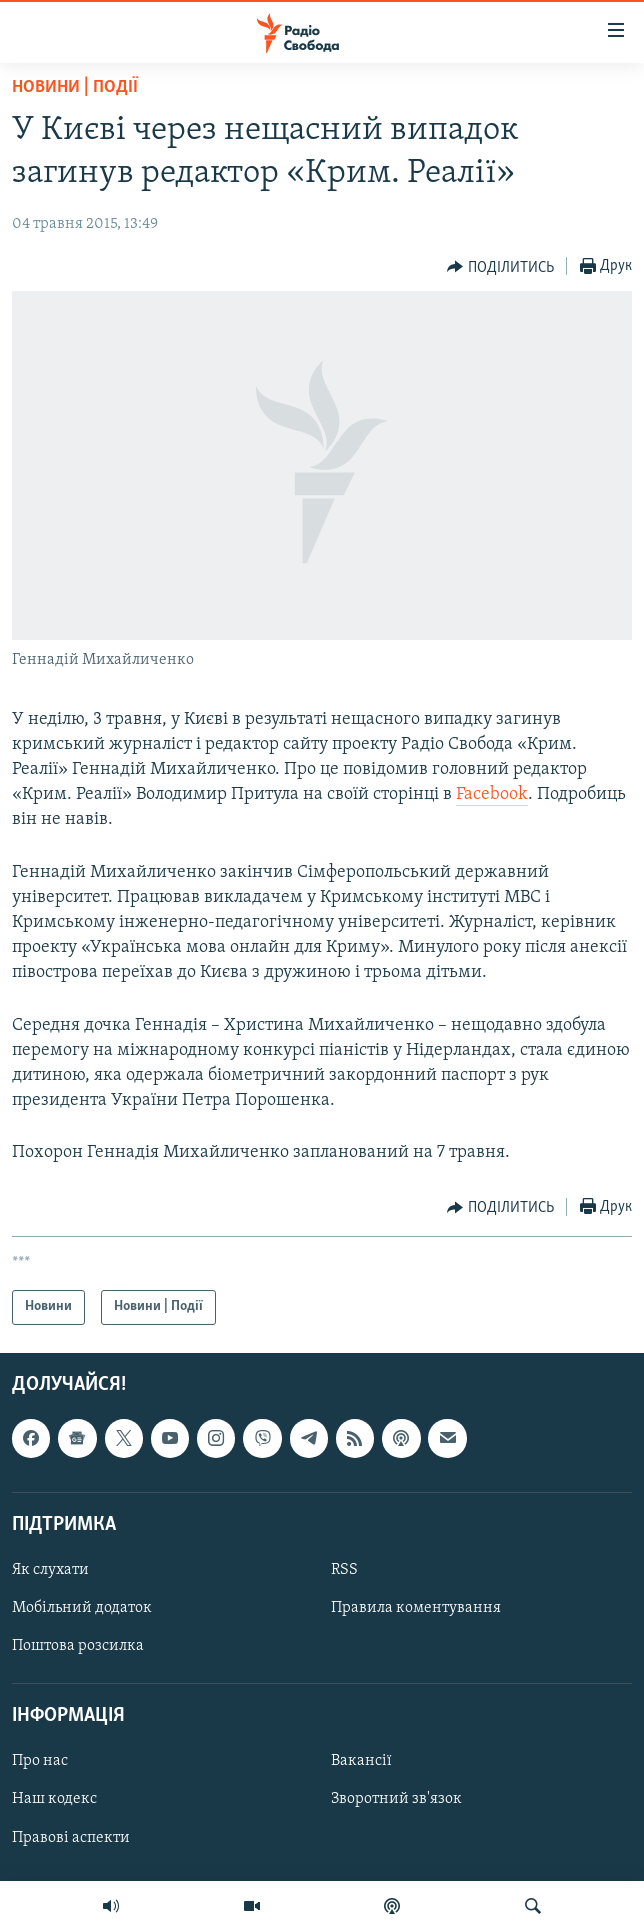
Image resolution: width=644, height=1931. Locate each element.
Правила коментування (416, 1608)
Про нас (40, 1761)
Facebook (492, 794)
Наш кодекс (54, 1799)
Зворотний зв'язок (396, 1799)
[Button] (500, 267)
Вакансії (361, 1761)
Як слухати (50, 1570)
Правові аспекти (71, 1837)
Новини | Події (75, 87)
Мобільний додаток (82, 1608)
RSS (344, 1570)
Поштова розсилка (78, 1646)
